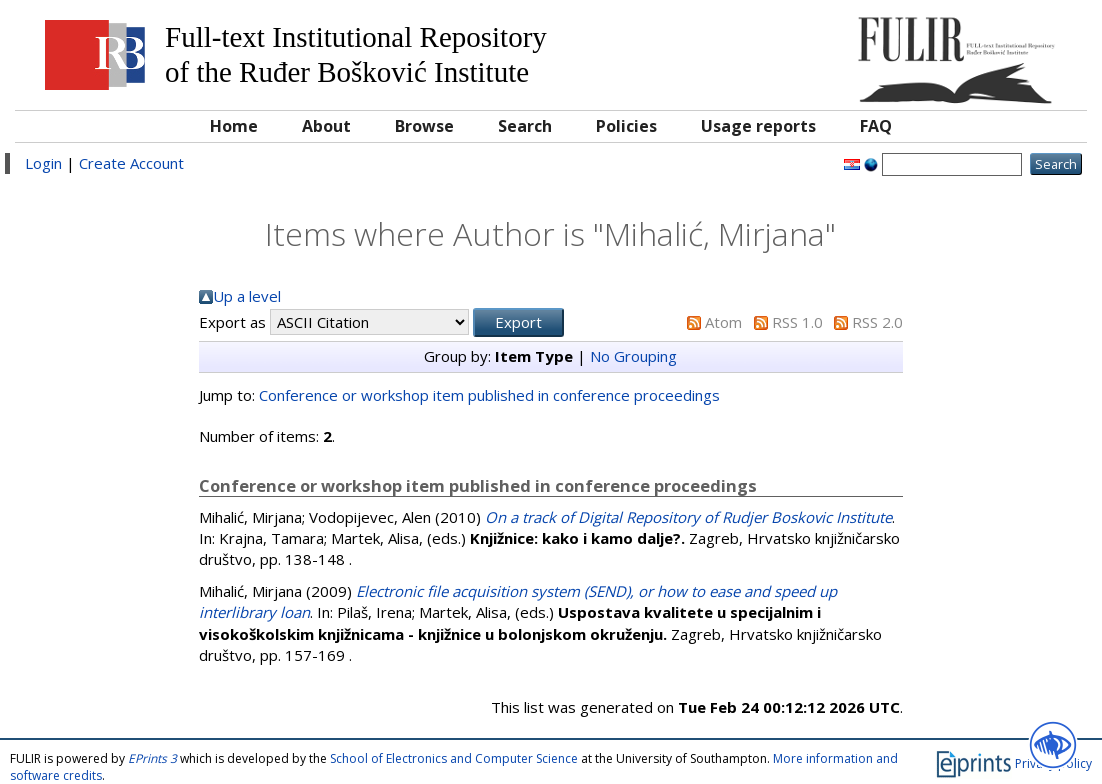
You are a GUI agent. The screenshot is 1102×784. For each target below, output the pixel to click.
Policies (626, 126)
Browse (424, 126)
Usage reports (758, 126)
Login (43, 163)
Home (234, 126)
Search (525, 126)
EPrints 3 (152, 758)
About (326, 126)
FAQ (876, 126)
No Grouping (633, 356)
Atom (723, 322)
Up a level (247, 296)
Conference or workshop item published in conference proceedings (489, 395)
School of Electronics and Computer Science (454, 758)
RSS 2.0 (877, 322)
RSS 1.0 (797, 322)
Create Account (131, 163)
